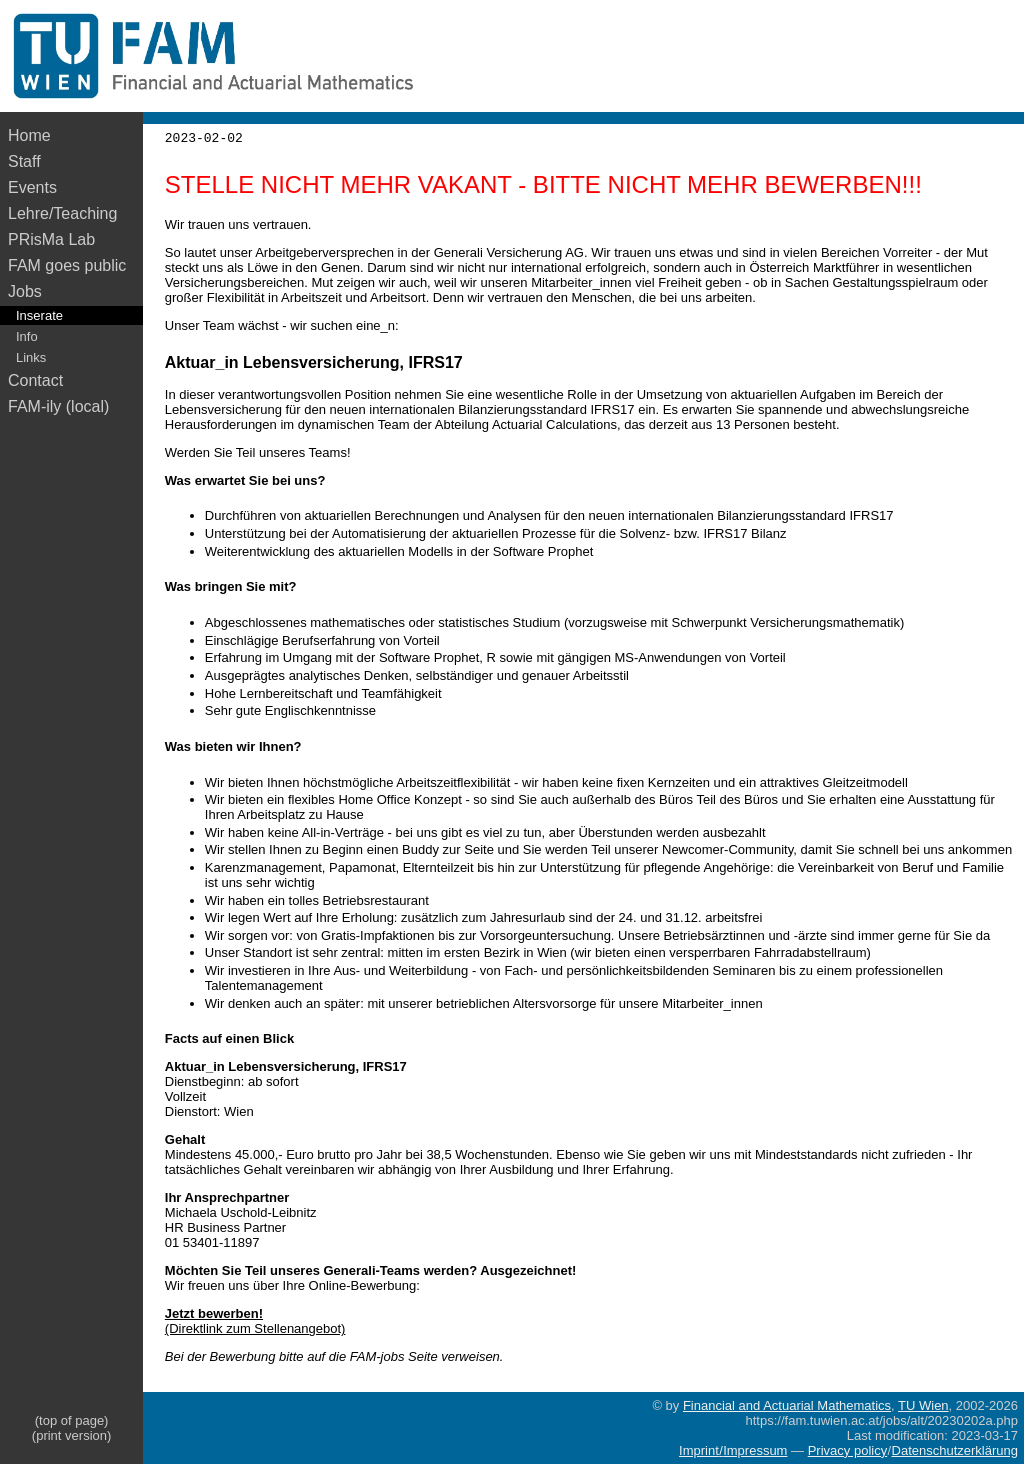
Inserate (39, 315)
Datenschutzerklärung (955, 1450)
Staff (24, 161)
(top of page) (72, 1420)
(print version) (71, 1435)
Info (27, 336)
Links (31, 357)
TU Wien (923, 1405)
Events (32, 187)
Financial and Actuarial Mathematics (787, 1405)
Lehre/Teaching (62, 213)
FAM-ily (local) (58, 406)
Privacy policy (847, 1450)
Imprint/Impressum (733, 1450)
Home (29, 135)
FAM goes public (71, 265)
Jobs (25, 291)
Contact (35, 380)
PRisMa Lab (51, 239)
